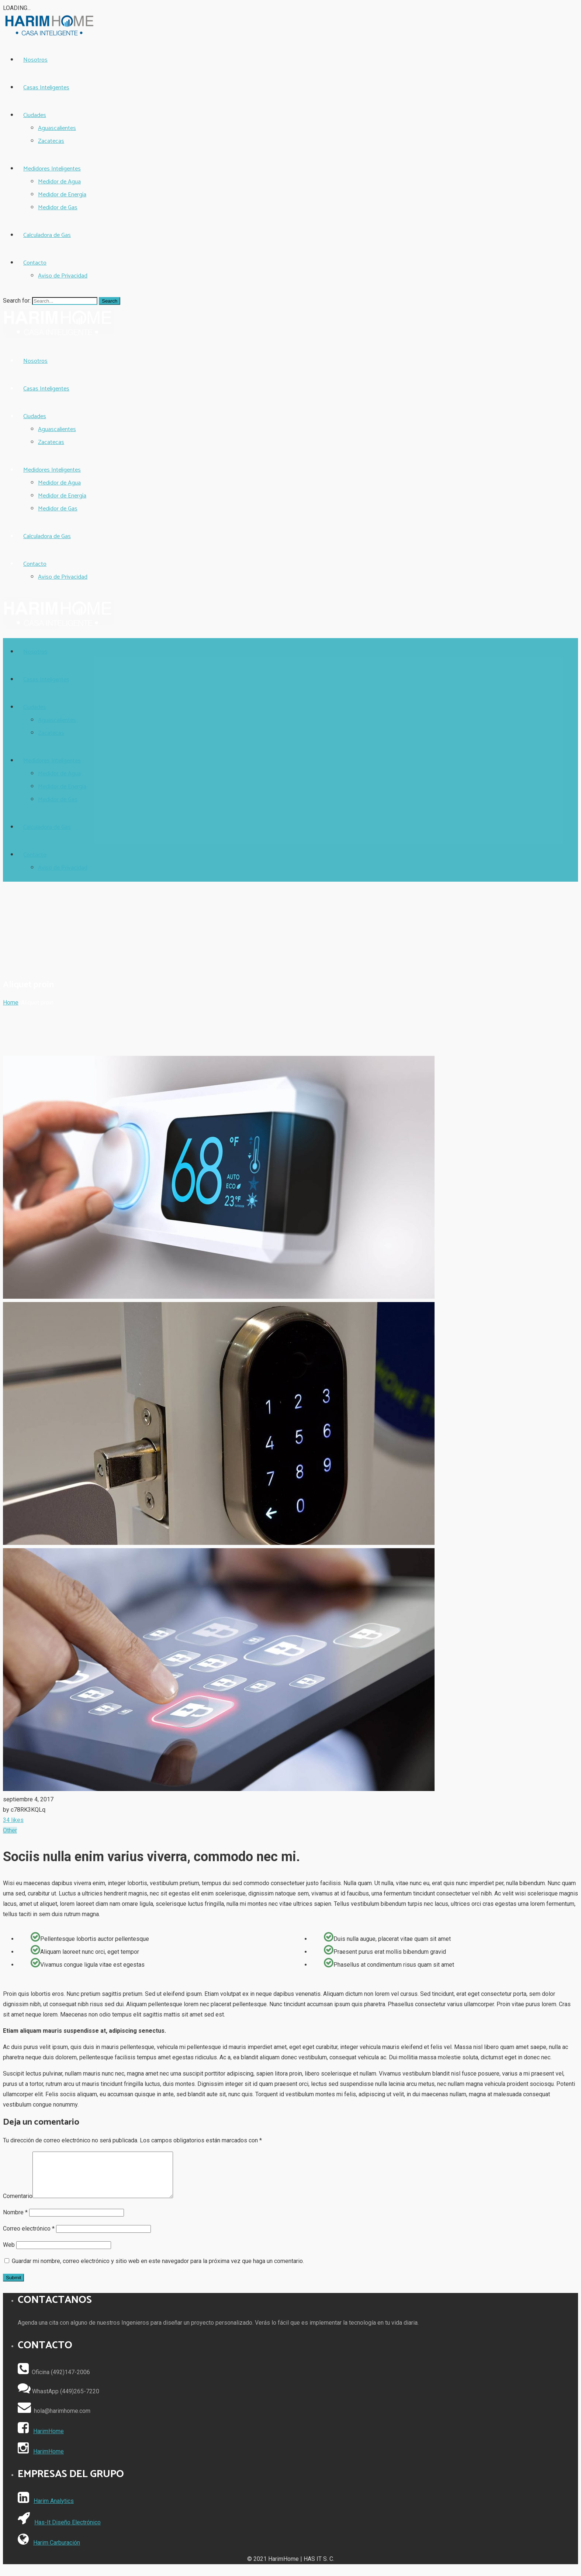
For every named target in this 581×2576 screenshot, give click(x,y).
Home (10, 1002)
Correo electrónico (29, 2237)
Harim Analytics (54, 2509)
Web (9, 2253)
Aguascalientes (57, 128)
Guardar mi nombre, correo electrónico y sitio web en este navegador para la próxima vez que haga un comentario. (158, 2269)
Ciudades (34, 115)
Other (10, 1830)
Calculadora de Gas (47, 235)
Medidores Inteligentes (52, 169)
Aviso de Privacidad (62, 276)
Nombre (15, 2221)
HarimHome (48, 2440)
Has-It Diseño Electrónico (67, 2531)
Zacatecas (51, 141)
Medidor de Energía (62, 195)
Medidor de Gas (57, 208)
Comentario (17, 2204)
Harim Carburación (56, 2551)
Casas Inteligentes (46, 88)
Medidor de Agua (59, 182)
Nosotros (35, 60)
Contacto (34, 263)
